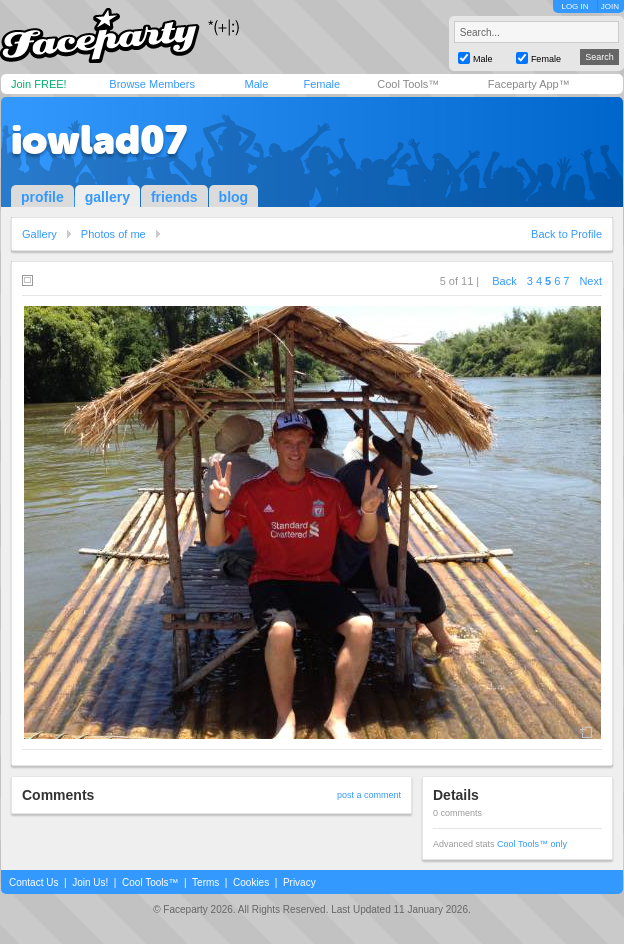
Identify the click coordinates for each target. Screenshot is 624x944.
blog (234, 197)
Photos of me (113, 234)
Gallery (39, 234)
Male (256, 84)
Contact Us (33, 882)
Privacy (299, 882)
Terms (205, 882)
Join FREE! (39, 84)
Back (504, 281)
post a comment (369, 795)
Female (321, 84)
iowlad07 (99, 140)
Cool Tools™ (408, 84)
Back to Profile (566, 234)
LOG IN (574, 6)
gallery (107, 197)
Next (590, 281)
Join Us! (90, 882)
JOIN (610, 6)
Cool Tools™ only (532, 844)
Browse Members (152, 84)
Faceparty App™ (529, 84)
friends (174, 197)
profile (42, 197)
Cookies (251, 882)
